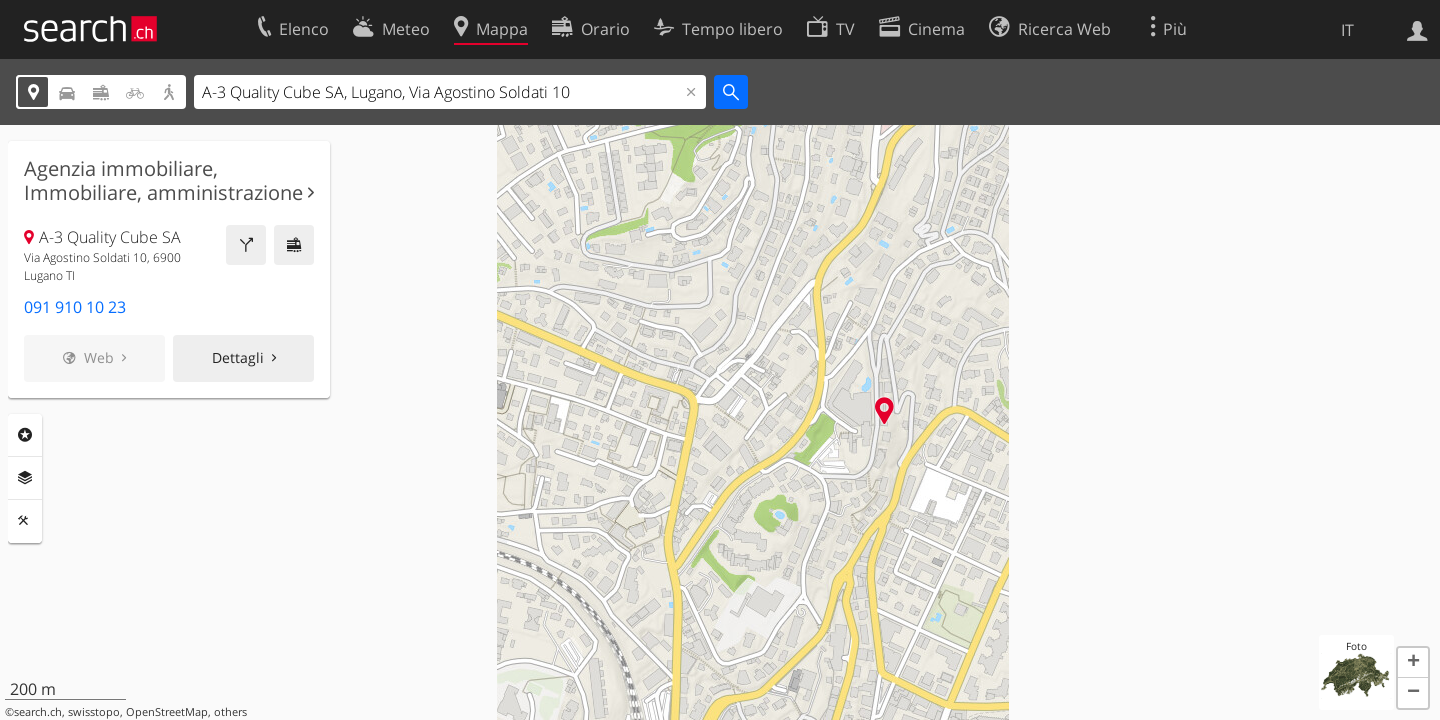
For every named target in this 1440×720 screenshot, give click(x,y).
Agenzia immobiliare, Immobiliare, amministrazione (163, 181)
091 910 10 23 (75, 307)
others (230, 712)
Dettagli (238, 357)
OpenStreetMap (167, 712)
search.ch (38, 712)
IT (1347, 30)
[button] (1413, 663)
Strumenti (25, 521)
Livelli (25, 478)
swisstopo (94, 712)
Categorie (25, 435)
